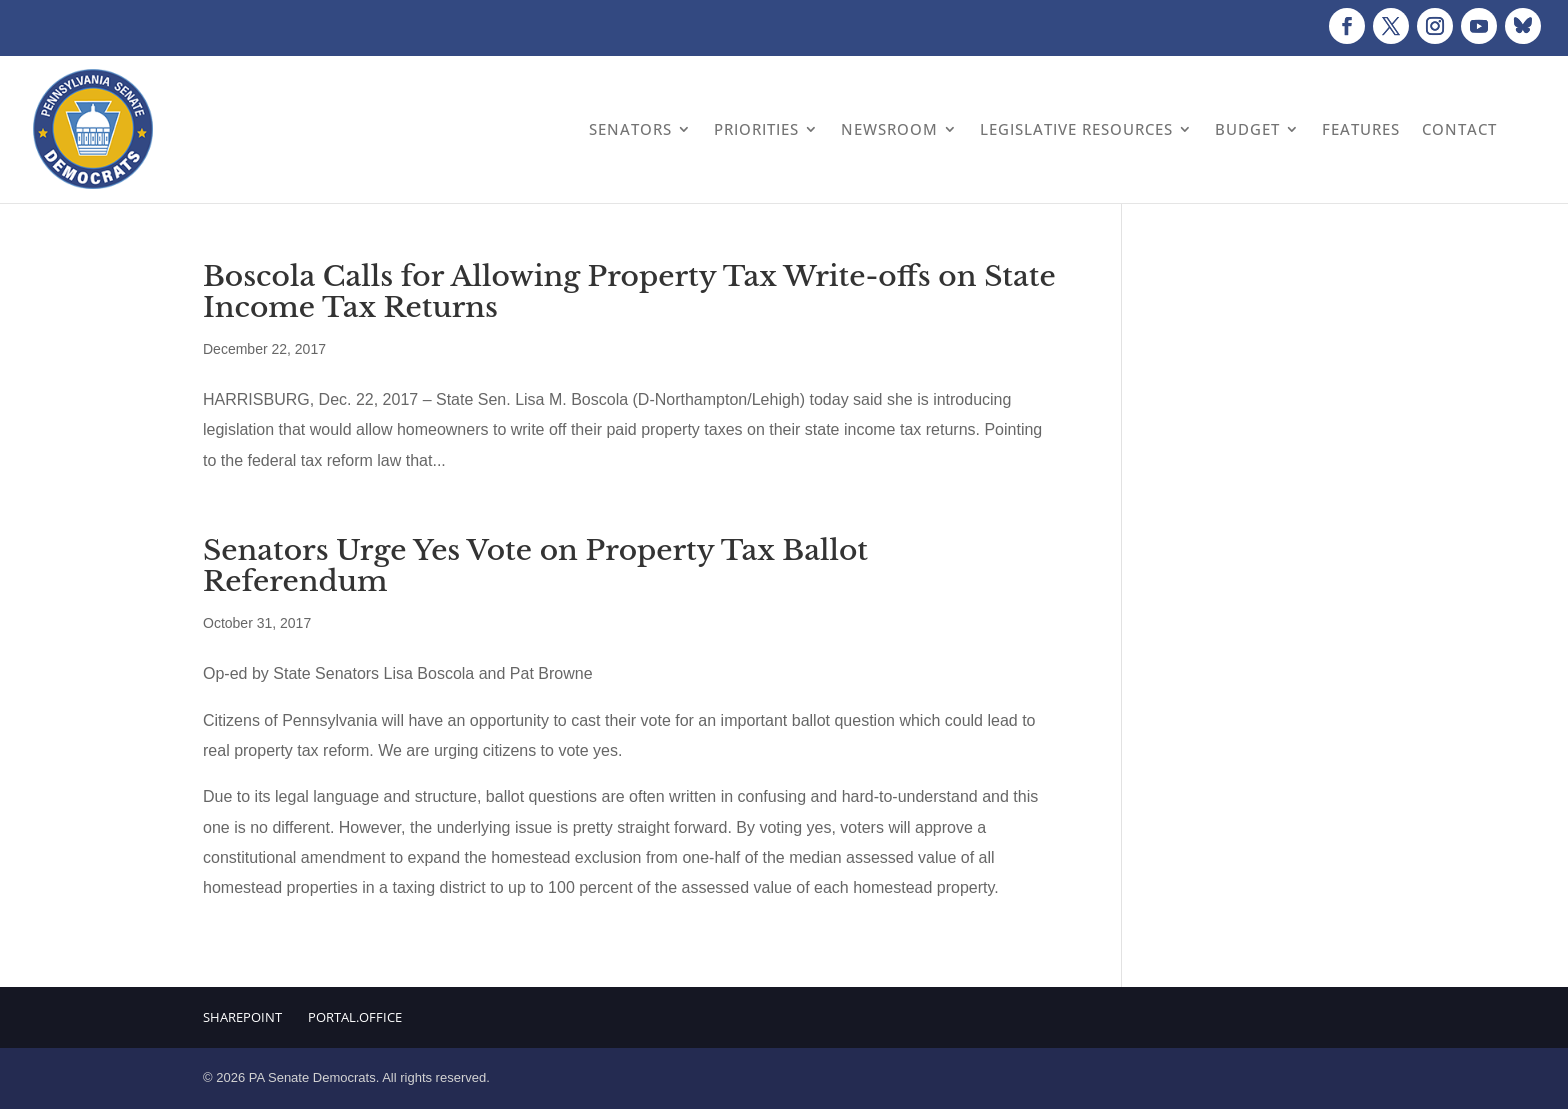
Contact (1459, 129)
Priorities (756, 129)
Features (1361, 129)
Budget (1247, 129)
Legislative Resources (1076, 129)
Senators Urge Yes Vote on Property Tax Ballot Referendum (535, 566)
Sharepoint (242, 1017)
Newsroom (889, 129)
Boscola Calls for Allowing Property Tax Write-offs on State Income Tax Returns (629, 292)
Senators (630, 129)
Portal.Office (355, 1017)
